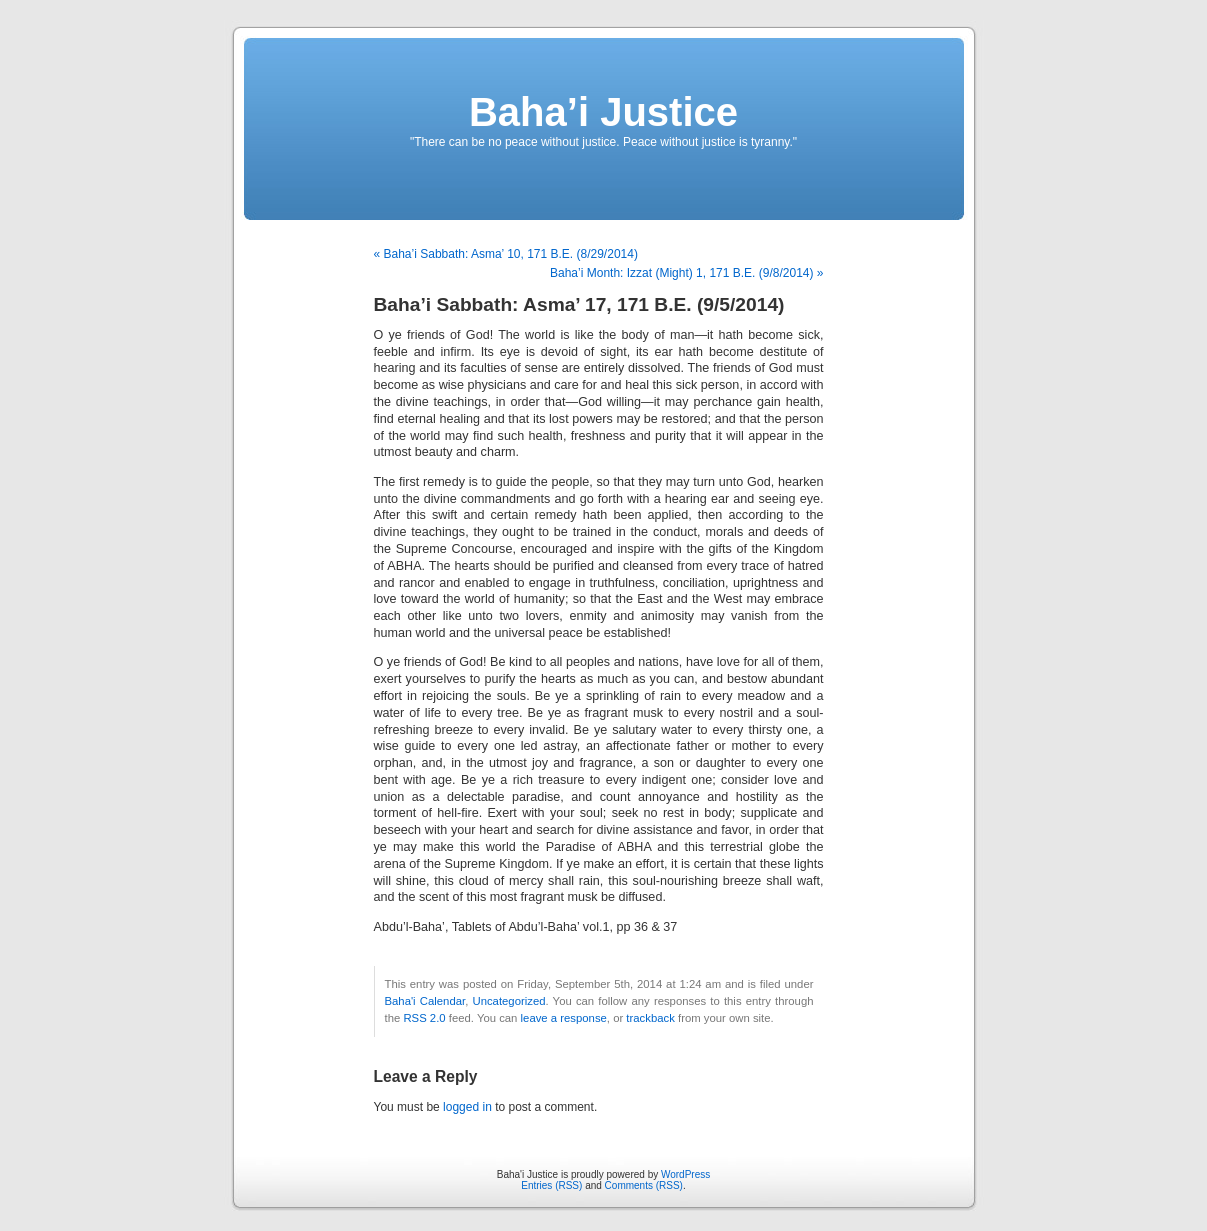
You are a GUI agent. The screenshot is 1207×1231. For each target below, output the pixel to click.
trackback (650, 1018)
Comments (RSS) (644, 1185)
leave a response (564, 1018)
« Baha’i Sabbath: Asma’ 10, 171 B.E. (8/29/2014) (506, 254)
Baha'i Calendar (425, 1001)
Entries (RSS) (551, 1185)
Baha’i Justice (603, 112)
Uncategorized (508, 1001)
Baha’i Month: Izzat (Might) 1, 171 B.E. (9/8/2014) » (686, 273)
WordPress (685, 1174)
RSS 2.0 (424, 1018)
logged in (467, 1107)
